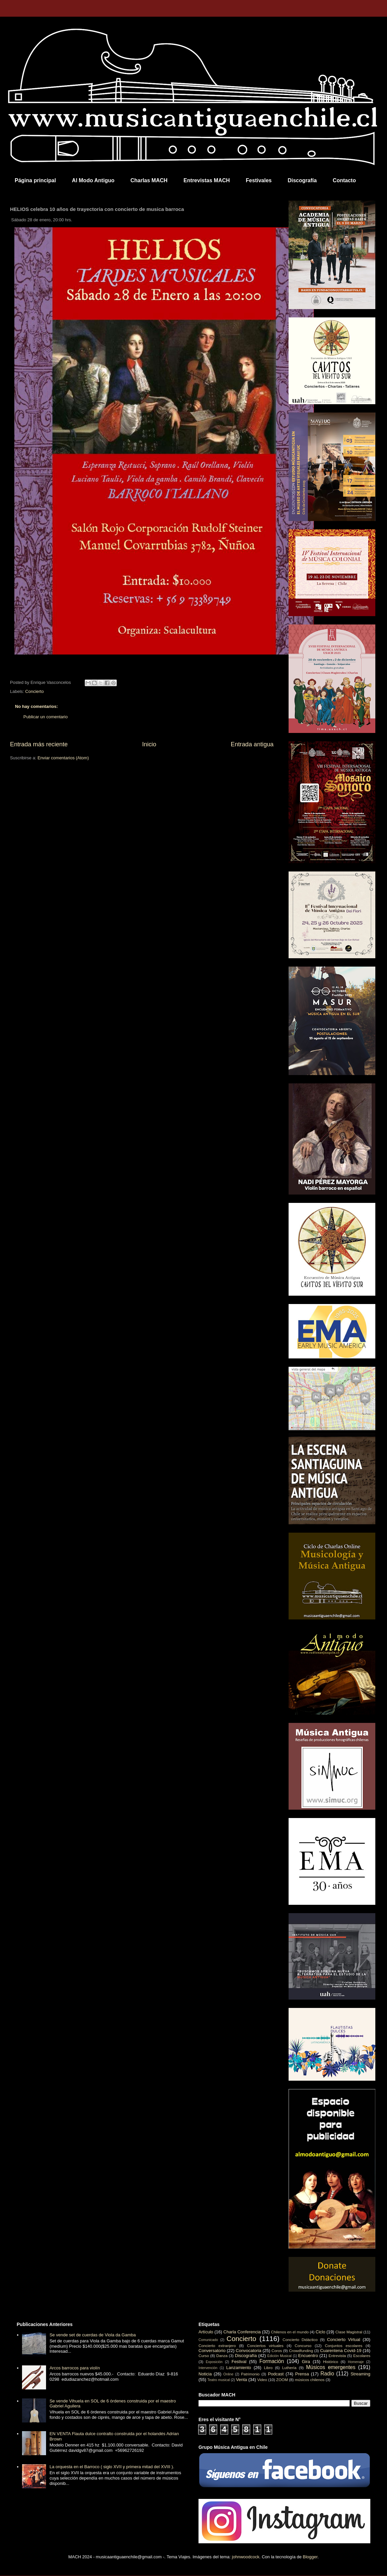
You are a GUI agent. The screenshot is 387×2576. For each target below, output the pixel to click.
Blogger (310, 2556)
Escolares (361, 2355)
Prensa (302, 2373)
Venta (241, 2379)
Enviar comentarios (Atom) (63, 757)
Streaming (360, 2373)
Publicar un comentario (45, 716)
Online (228, 2374)
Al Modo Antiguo (93, 180)
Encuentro (308, 2355)
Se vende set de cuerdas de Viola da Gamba (92, 2334)
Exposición (214, 2362)
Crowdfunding (301, 2350)
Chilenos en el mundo (290, 2332)
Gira (306, 2361)
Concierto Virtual (343, 2339)
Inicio (149, 744)
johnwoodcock (245, 2556)
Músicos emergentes (330, 2367)
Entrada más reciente (39, 744)
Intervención (208, 2368)
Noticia (205, 2373)
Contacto (344, 180)
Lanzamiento (238, 2367)
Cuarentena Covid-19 (340, 2350)
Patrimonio (250, 2374)
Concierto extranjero (217, 2345)
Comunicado (208, 2340)
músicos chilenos (310, 2379)
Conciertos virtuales (265, 2345)
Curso (204, 2355)
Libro (268, 2367)
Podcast (276, 2373)
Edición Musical (279, 2356)
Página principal (35, 180)
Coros (277, 2350)
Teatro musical (219, 2380)
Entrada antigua (252, 744)
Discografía (302, 180)
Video (262, 2379)
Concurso (303, 2345)
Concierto (34, 691)
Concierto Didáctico (300, 2339)
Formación (272, 2361)
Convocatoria (249, 2350)
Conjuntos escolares (343, 2345)
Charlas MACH (148, 180)
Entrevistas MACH (206, 180)
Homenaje (356, 2362)
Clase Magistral (348, 2332)
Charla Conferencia (242, 2331)
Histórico (330, 2361)
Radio (327, 2373)
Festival (239, 2361)
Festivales (259, 180)
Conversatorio (212, 2350)
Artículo (206, 2331)
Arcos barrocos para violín (74, 2367)
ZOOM (282, 2379)
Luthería (289, 2367)
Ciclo (320, 2331)
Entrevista (337, 2355)
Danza (222, 2355)
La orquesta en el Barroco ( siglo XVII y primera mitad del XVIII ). (111, 2466)
